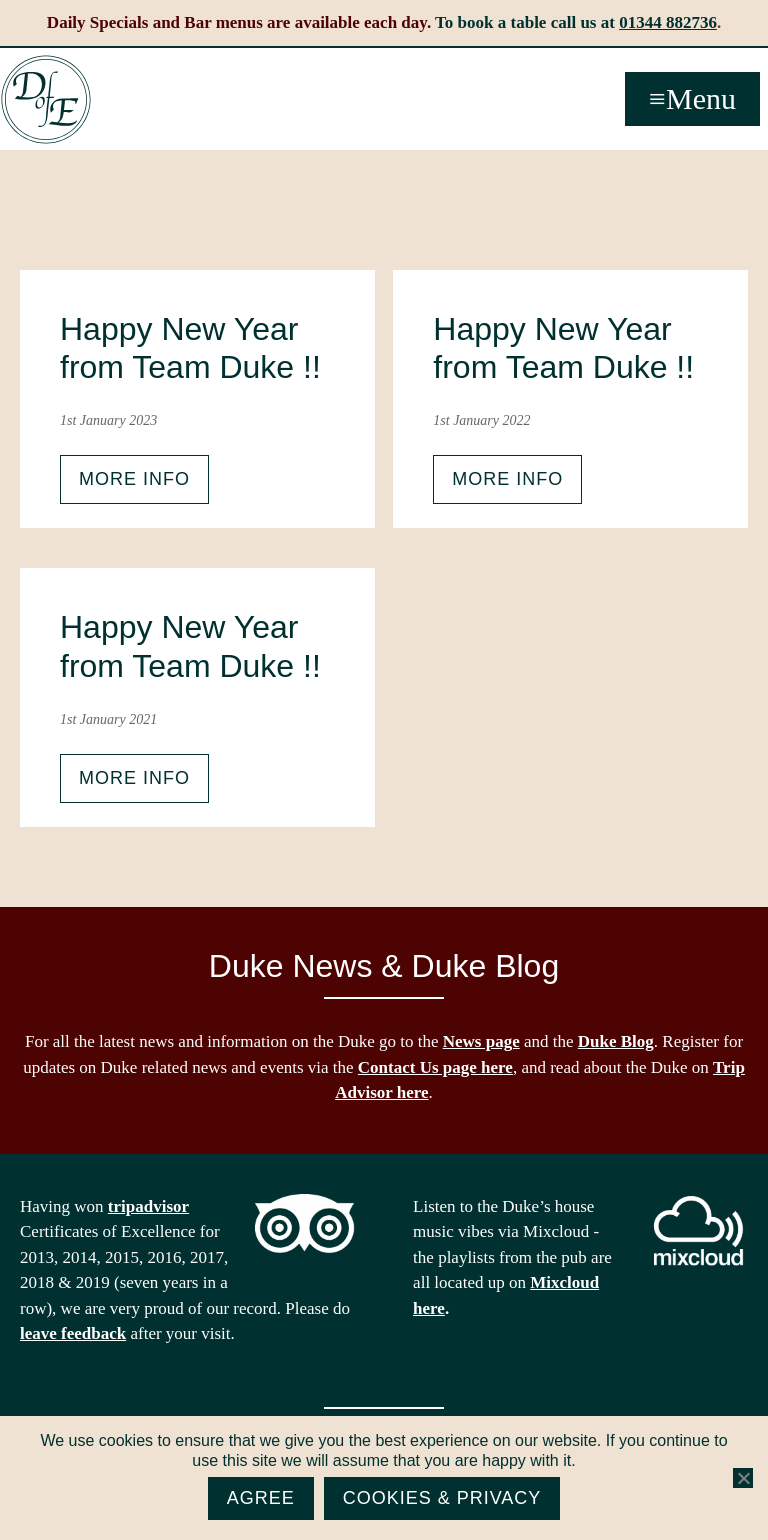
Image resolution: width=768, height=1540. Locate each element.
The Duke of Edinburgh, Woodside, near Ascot (46, 100)
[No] (743, 1478)
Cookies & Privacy (442, 1498)
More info (134, 479)
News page (481, 1041)
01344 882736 (668, 22)
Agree (261, 1498)
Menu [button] (701, 98)
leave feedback (73, 1333)
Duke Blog (616, 1041)
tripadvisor (148, 1206)
